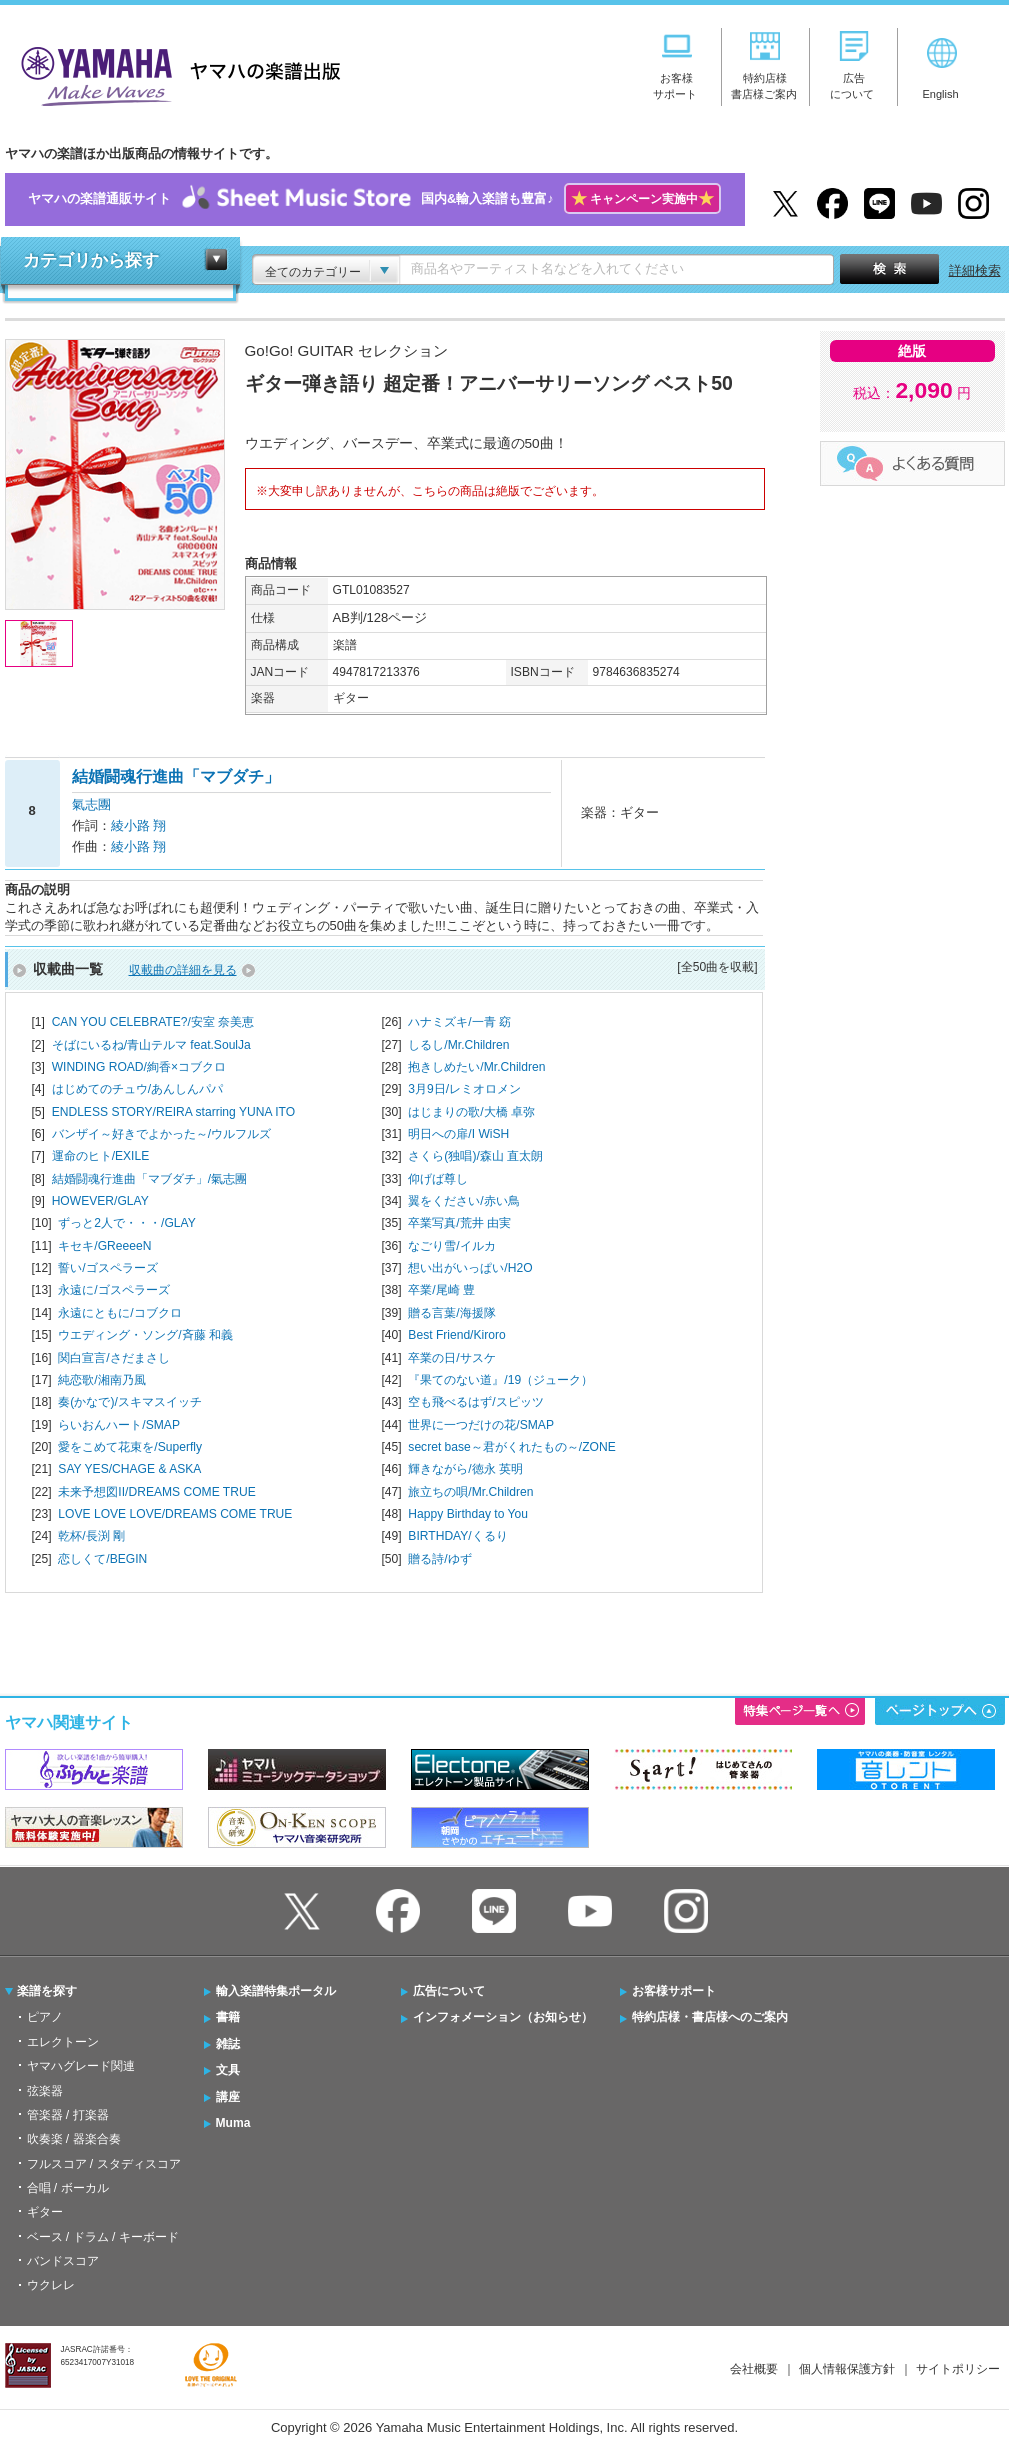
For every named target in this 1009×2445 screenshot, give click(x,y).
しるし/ (458, 1045)
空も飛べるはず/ (475, 1402)
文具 (228, 2070)
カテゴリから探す (91, 260)
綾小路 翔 (139, 825)
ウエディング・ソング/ (145, 1335)
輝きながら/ (465, 1469)
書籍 (228, 2017)
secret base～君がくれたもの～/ (511, 1447)
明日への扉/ (458, 1134)
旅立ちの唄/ (470, 1492)
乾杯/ (91, 1536)
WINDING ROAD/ (139, 1067)
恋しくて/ (102, 1559)
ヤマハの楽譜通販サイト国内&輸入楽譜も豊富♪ (374, 199)
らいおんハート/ (119, 1425)
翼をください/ (463, 1201)
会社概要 (754, 2369)
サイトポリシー (958, 2369)
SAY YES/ (129, 1469)
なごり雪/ (451, 1246)
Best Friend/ (456, 1335)
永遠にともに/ (119, 1313)
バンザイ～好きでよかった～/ (161, 1134)
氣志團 (91, 804)
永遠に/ (113, 1290)
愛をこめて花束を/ (130, 1447)
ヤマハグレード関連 (81, 2066)
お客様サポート (674, 1991)
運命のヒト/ (101, 1156)
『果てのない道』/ (500, 1380)
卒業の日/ (451, 1358)
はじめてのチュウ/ (137, 1089)
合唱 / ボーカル (68, 2188)
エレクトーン (63, 2042)
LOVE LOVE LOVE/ (175, 1514)
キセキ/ (104, 1246)
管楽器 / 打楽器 (68, 2115)
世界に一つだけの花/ (481, 1425)
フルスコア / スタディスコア (104, 2164)
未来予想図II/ (156, 1492)
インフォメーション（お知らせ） (503, 2017)
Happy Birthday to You (468, 1514)
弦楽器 (45, 2091)
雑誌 (228, 2044)
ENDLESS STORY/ (173, 1112)
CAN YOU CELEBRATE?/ (153, 1022)
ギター (45, 2212)
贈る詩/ (439, 1559)
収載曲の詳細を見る (183, 970)
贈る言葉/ (451, 1313)
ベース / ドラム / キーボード (103, 2237)
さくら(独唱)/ (475, 1156)
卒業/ (441, 1290)
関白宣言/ (113, 1358)
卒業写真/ (459, 1223)
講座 (228, 2097)
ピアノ (45, 2017)
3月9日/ (464, 1089)
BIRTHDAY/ (457, 1536)
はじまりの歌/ (471, 1112)
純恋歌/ (101, 1380)
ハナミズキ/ (459, 1022)
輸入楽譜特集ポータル (276, 1991)
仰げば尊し (438, 1179)
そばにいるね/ (151, 1045)
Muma (233, 2123)
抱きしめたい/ (476, 1067)
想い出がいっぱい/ (470, 1268)
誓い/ (107, 1268)
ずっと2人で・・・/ (126, 1223)
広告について (449, 1991)
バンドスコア (63, 2261)
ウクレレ (51, 2285)
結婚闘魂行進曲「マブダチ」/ (149, 1179)
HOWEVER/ (100, 1201)
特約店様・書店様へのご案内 (710, 2017)
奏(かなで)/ (129, 1402)
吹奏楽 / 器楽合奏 (74, 2139)
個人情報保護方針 (847, 2369)
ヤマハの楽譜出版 (175, 73)
